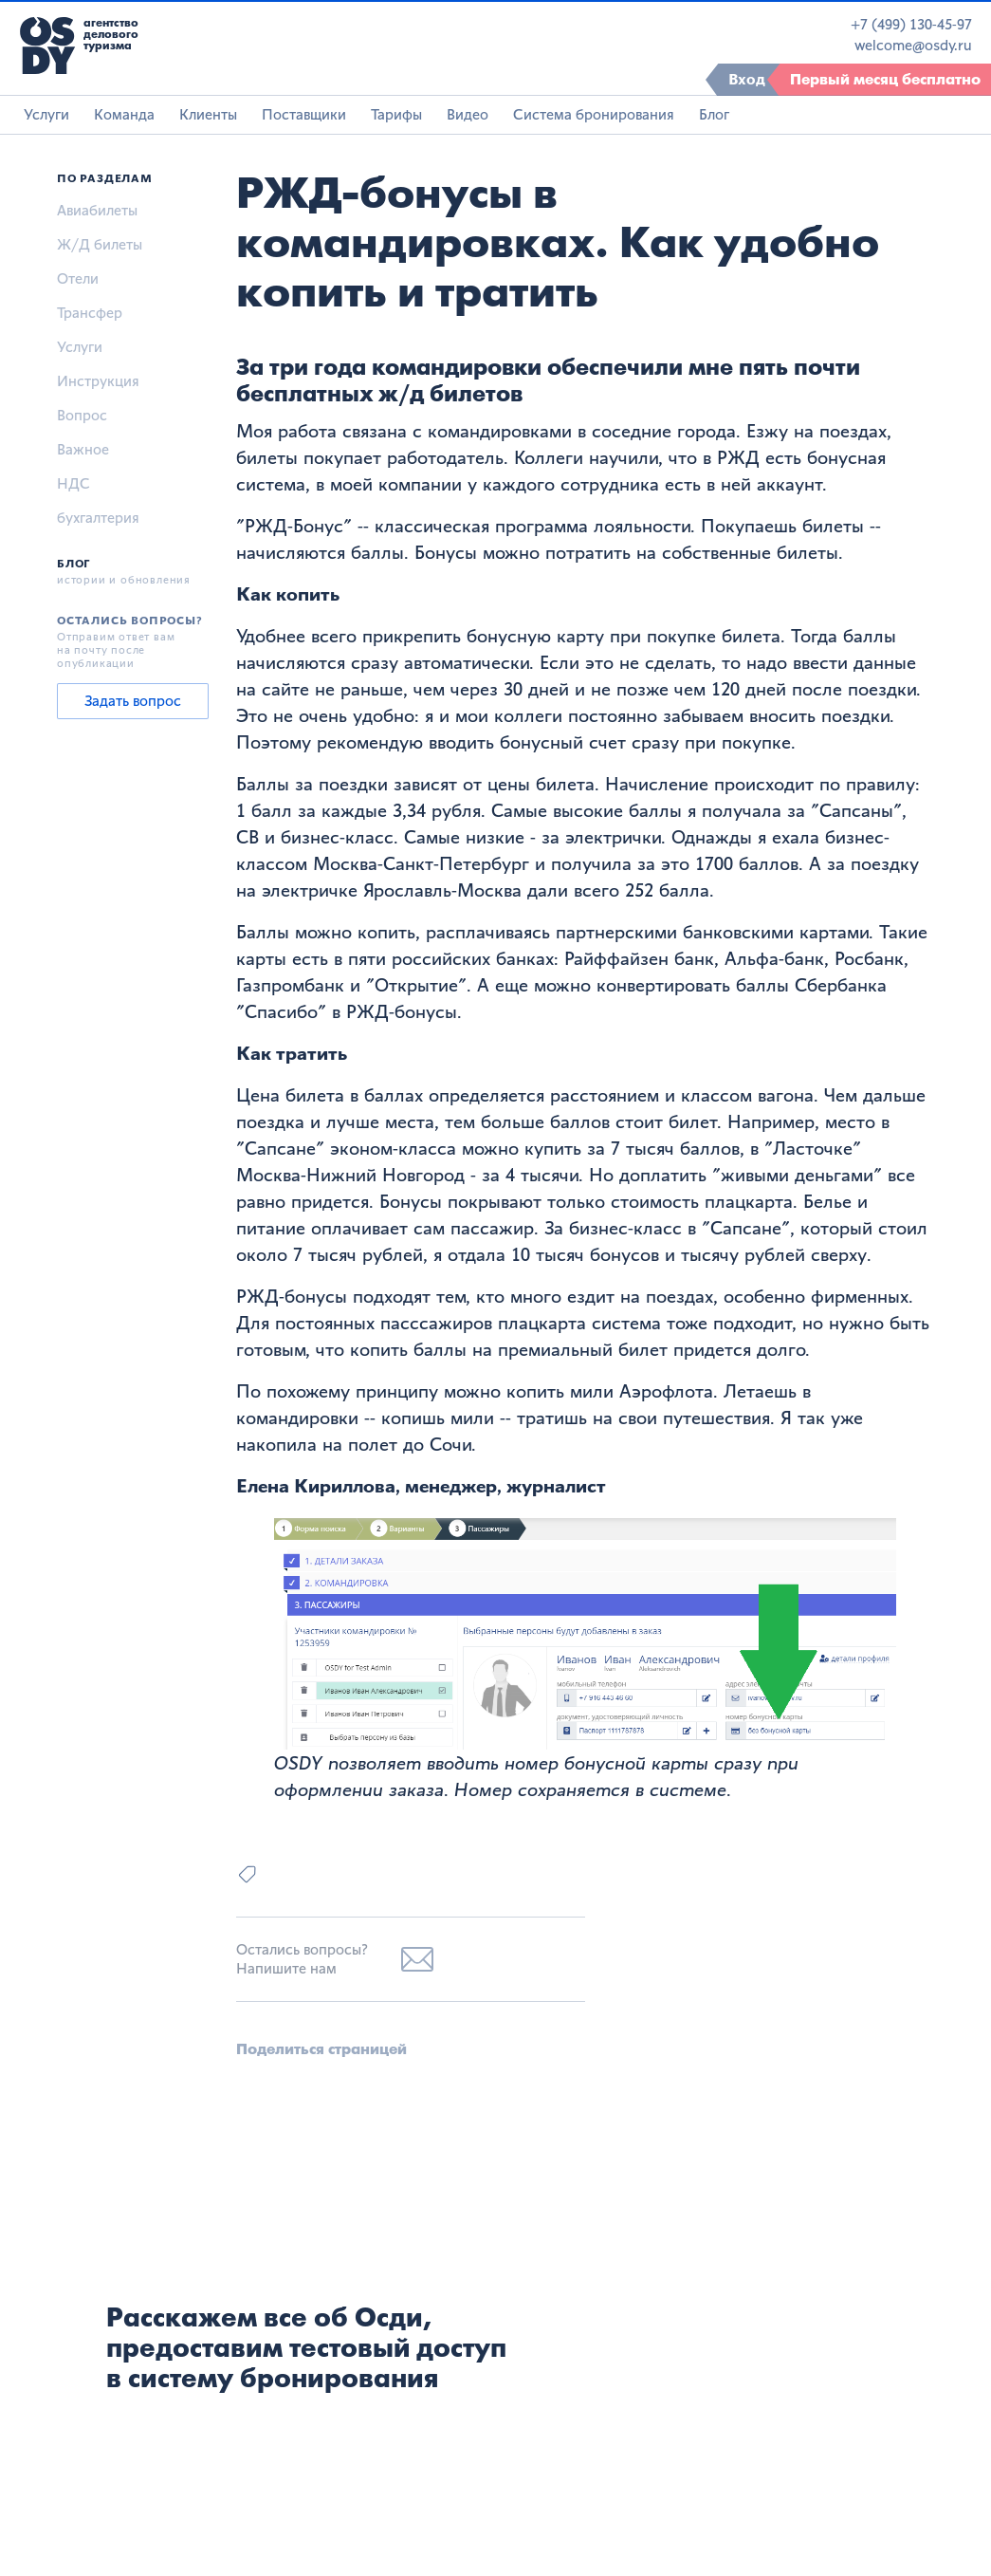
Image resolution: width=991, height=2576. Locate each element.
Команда (124, 114)
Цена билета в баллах (329, 1095)
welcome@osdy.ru (913, 45)
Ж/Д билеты (99, 244)
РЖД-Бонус (294, 525)
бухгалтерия (98, 518)
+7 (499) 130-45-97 (911, 24)
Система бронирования (593, 114)
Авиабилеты (97, 210)
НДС (73, 483)
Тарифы (396, 114)
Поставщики (304, 114)
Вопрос (82, 415)
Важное (83, 449)
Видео (467, 114)
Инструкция (98, 381)
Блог (714, 114)
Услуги (46, 114)
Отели (78, 278)
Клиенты (208, 114)
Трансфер (89, 313)
